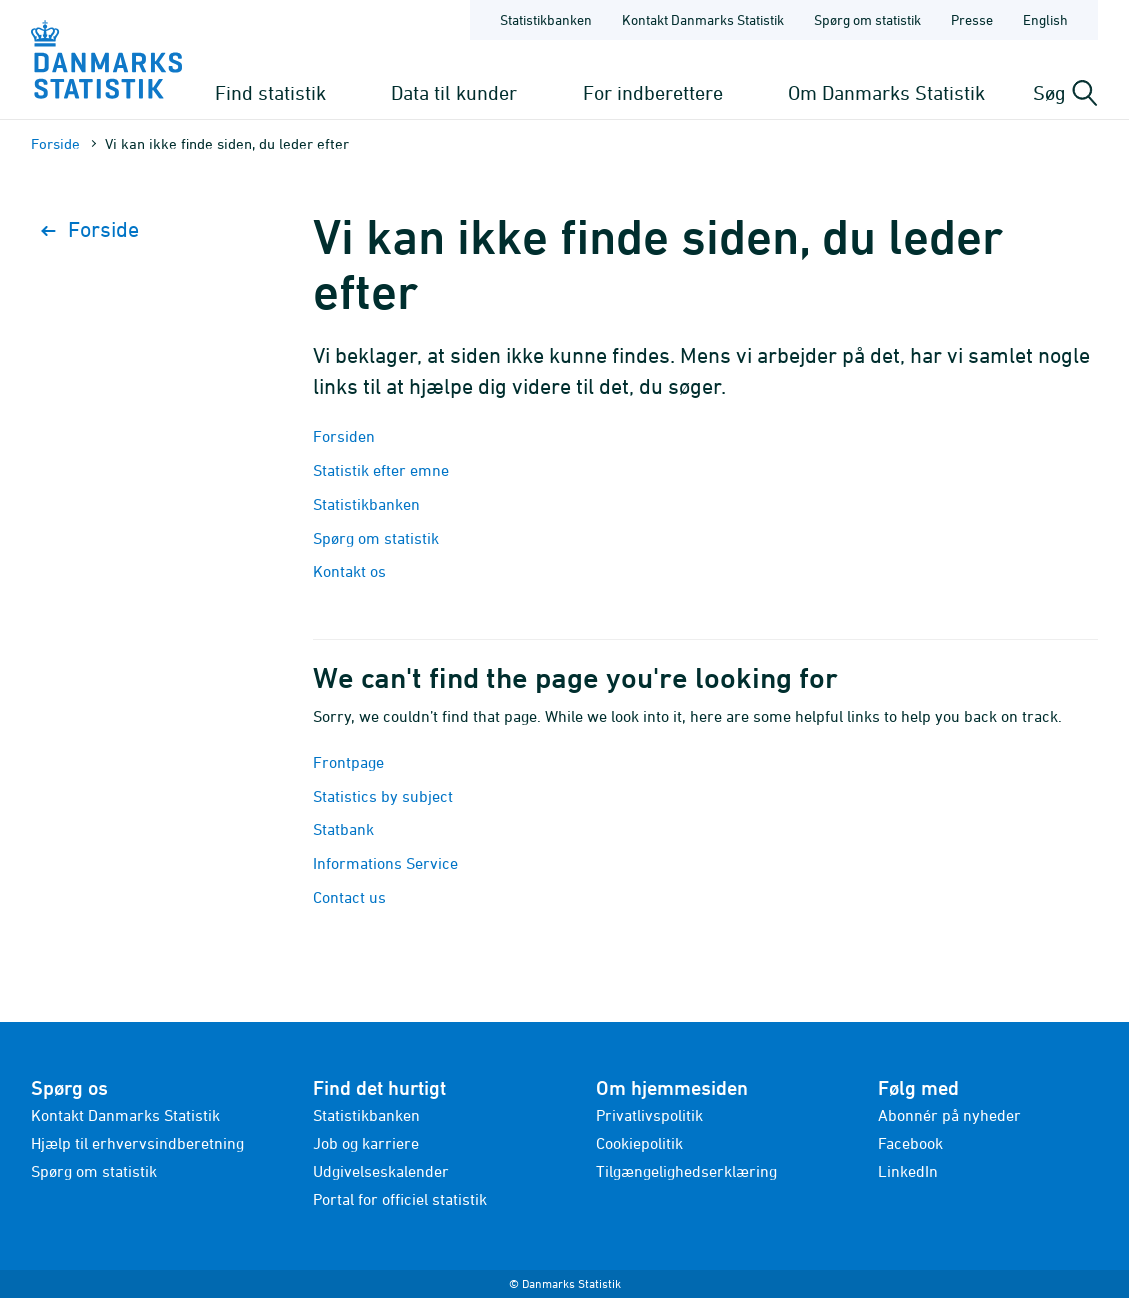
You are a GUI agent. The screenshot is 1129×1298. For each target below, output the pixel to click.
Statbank (343, 829)
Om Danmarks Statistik (886, 92)
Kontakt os (349, 571)
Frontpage (348, 762)
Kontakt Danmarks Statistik (125, 1115)
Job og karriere (366, 1143)
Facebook (910, 1143)
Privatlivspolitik (649, 1115)
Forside (55, 143)
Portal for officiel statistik (400, 1199)
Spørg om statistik (376, 538)
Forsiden (344, 436)
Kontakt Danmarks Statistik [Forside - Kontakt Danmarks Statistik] (703, 19)
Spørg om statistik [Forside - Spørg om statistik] (867, 19)
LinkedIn (908, 1171)
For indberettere (653, 92)
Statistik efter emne (381, 470)
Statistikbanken (546, 19)
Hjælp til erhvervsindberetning (137, 1143)
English (1045, 19)
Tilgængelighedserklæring (686, 1171)
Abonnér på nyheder (949, 1115)
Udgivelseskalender (381, 1171)
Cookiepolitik (639, 1143)
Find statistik (270, 92)
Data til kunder (454, 92)
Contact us (349, 897)
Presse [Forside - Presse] (972, 19)
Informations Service (385, 863)
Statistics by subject (383, 796)
